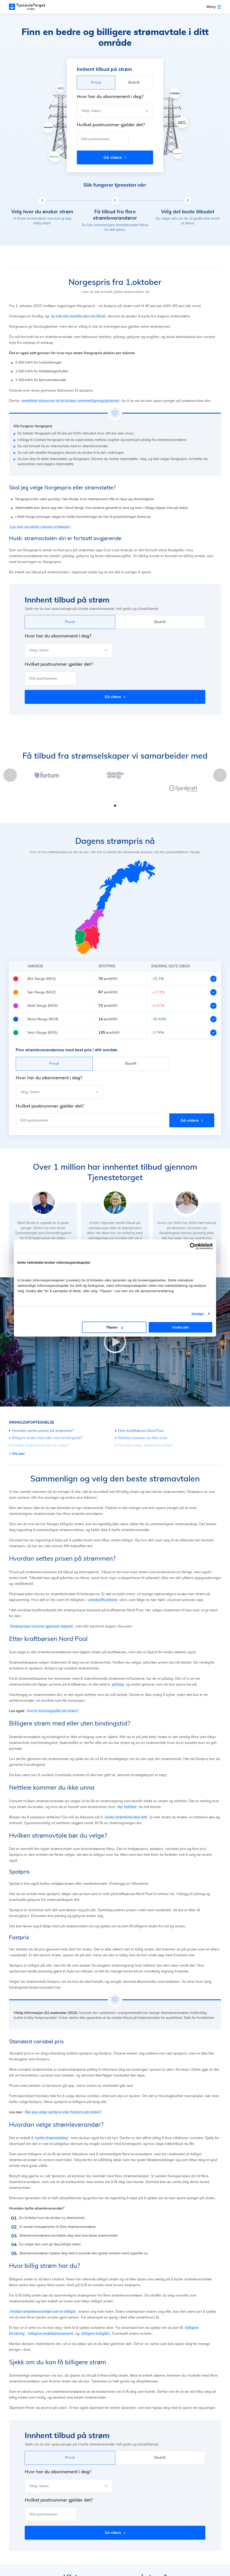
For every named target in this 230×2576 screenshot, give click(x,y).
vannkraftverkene (102, 1586)
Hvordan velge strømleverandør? (145, 1432)
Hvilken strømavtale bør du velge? (40, 1432)
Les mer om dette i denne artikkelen (40, 527)
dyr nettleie (127, 1793)
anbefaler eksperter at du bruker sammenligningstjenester (70, 401)
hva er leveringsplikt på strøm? (52, 1697)
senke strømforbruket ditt (126, 1804)
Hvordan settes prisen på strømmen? (43, 1417)
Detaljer (198, 1314)
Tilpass (114, 1327)
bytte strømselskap (51, 2124)
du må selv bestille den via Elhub (78, 316)
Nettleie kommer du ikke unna (142, 1424)
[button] (107, 792)
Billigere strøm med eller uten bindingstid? (47, 1424)
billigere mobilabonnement (51, 2320)
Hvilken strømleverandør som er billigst (42, 2298)
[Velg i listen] (115, 111)
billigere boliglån (95, 2320)
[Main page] (29, 7)
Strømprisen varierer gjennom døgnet (41, 1613)
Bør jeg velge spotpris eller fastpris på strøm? (63, 2098)
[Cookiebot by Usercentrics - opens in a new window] (193, 1246)
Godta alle (180, 1327)
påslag (118, 1671)
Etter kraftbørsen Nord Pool (141, 1417)
